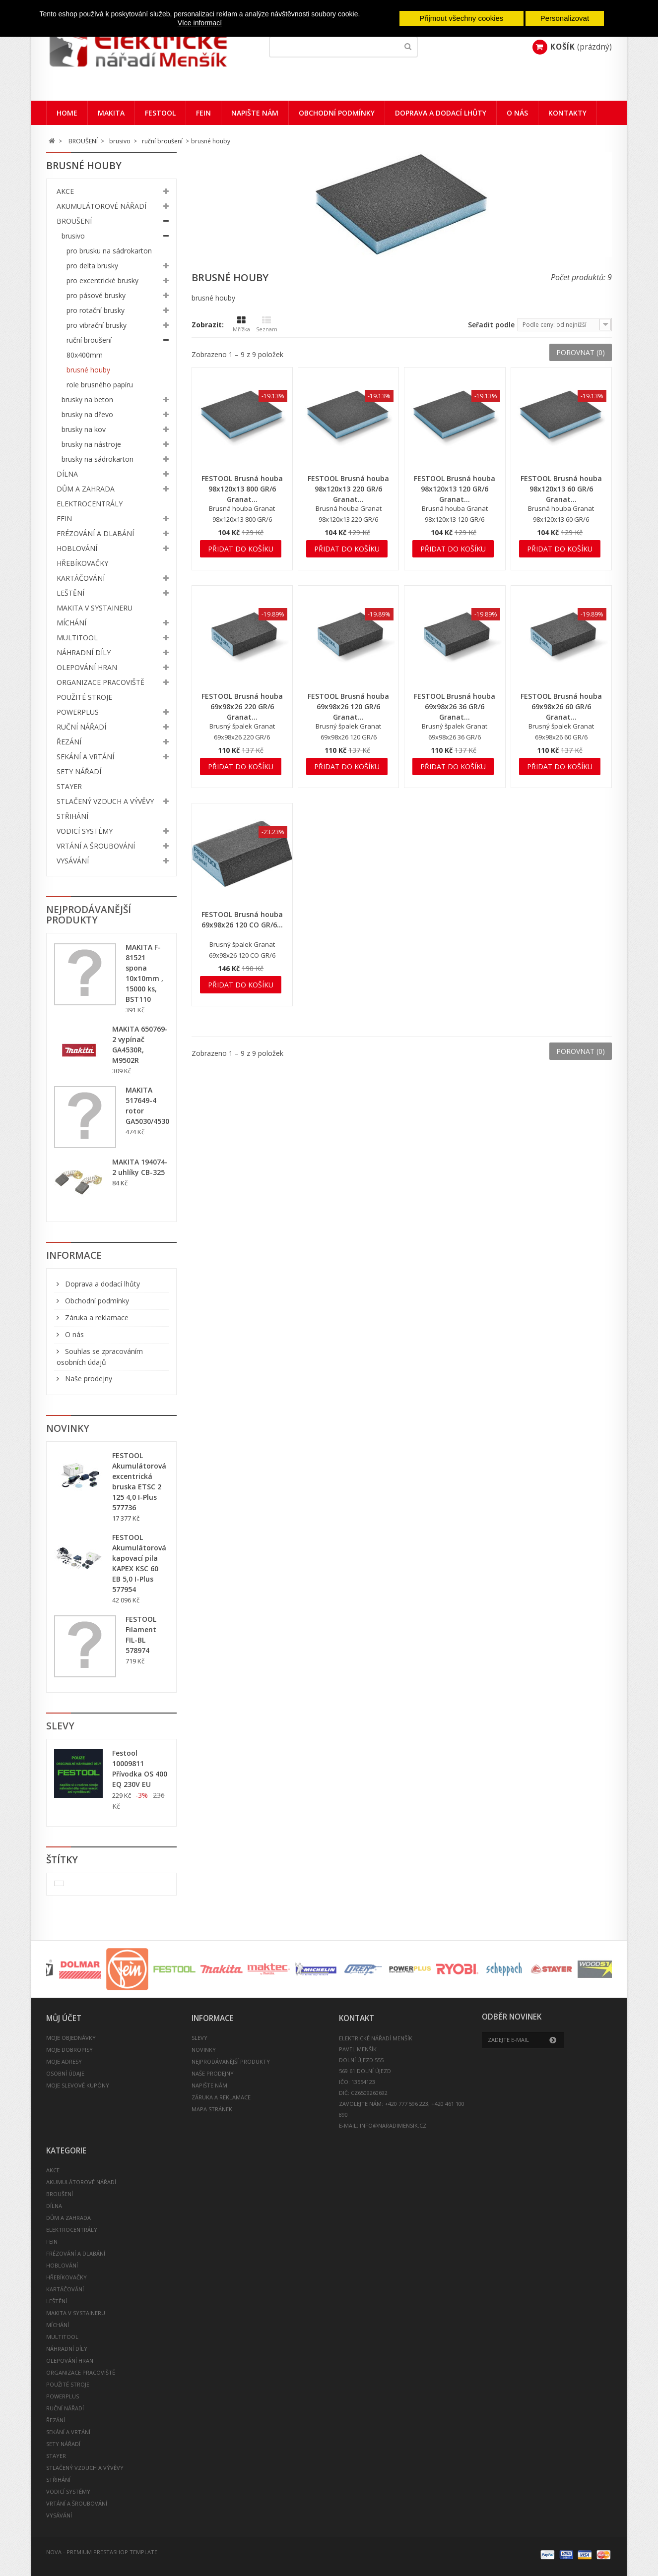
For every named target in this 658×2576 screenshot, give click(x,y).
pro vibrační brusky (96, 325)
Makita (111, 113)
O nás (517, 113)
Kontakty (567, 113)
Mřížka (241, 324)
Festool (160, 113)
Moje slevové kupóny (77, 2085)
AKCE (65, 191)
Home (67, 113)
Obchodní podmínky (337, 113)
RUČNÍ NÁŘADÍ (81, 727)
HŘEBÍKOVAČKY (82, 563)
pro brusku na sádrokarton (109, 250)
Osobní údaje (65, 2073)
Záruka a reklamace (96, 1317)
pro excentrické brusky (102, 280)
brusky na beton (87, 399)
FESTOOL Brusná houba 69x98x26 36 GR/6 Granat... (454, 706)
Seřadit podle (491, 324)
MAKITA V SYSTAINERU (94, 608)
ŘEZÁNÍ (69, 741)
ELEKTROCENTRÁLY (90, 503)
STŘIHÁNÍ (72, 816)
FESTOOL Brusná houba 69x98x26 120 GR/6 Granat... (348, 706)
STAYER (69, 786)
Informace (74, 1255)
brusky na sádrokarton (97, 459)
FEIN (203, 113)
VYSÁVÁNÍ (73, 860)
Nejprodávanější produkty (88, 914)
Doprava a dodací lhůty (440, 113)
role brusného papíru (99, 384)
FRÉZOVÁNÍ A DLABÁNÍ (95, 533)
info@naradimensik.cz (393, 2125)
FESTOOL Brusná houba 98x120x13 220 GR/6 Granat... (348, 489)
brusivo (73, 236)
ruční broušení (89, 340)
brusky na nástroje (91, 444)
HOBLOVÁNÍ (77, 548)
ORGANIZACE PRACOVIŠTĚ (100, 682)
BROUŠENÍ (74, 221)
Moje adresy (64, 2061)
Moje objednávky (71, 2037)
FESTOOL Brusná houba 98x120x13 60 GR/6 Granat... (561, 489)
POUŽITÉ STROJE (84, 697)
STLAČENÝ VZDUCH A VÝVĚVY (105, 801)
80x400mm (84, 355)
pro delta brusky (92, 265)
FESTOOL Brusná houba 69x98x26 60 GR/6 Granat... (561, 706)
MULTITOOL (77, 637)
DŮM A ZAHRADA (86, 488)
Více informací (200, 23)
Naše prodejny (87, 1378)
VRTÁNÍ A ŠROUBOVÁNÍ (96, 846)
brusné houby (88, 369)
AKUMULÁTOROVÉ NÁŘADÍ (101, 206)
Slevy (60, 1725)
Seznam (266, 324)
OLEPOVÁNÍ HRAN (87, 667)
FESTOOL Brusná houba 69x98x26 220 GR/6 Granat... (242, 706)
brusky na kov (84, 429)
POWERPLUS (78, 712)
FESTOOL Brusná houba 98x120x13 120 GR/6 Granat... (454, 489)
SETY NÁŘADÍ (79, 771)
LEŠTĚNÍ (70, 593)
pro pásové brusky (96, 295)
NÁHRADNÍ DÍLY (84, 652)
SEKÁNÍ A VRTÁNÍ (85, 756)
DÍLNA (67, 474)
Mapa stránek (212, 2109)
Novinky (67, 1428)
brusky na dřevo (87, 414)
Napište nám (254, 113)
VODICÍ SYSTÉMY (85, 831)
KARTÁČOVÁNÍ (81, 578)
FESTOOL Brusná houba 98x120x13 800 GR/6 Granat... (242, 489)
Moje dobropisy (69, 2049)
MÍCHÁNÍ (71, 622)
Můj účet (63, 2018)
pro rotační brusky (95, 310)
